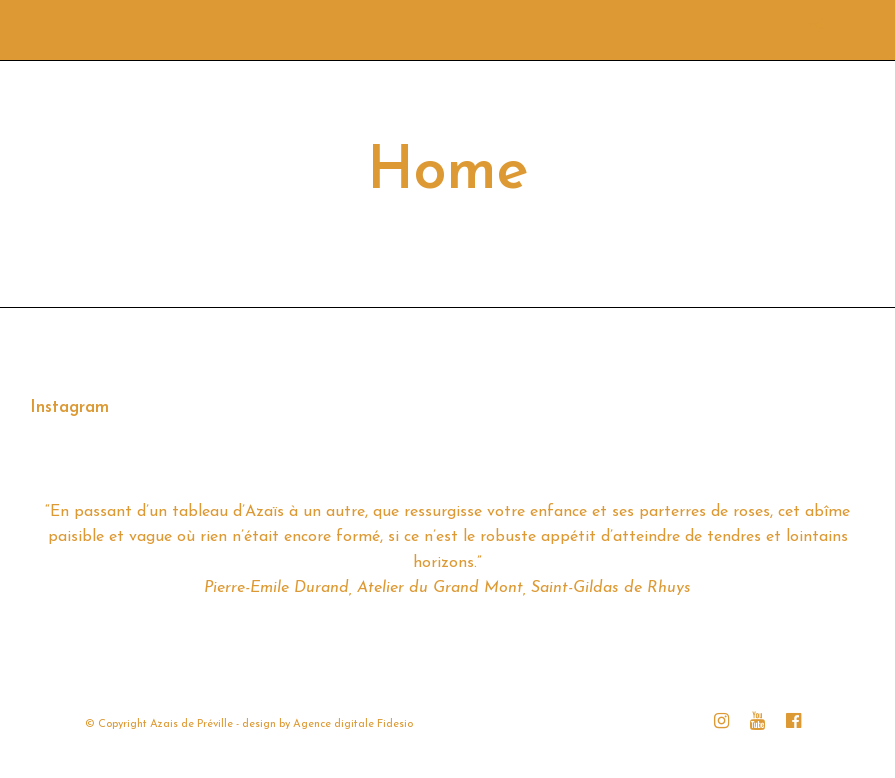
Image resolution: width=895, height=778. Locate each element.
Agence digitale (333, 724)
